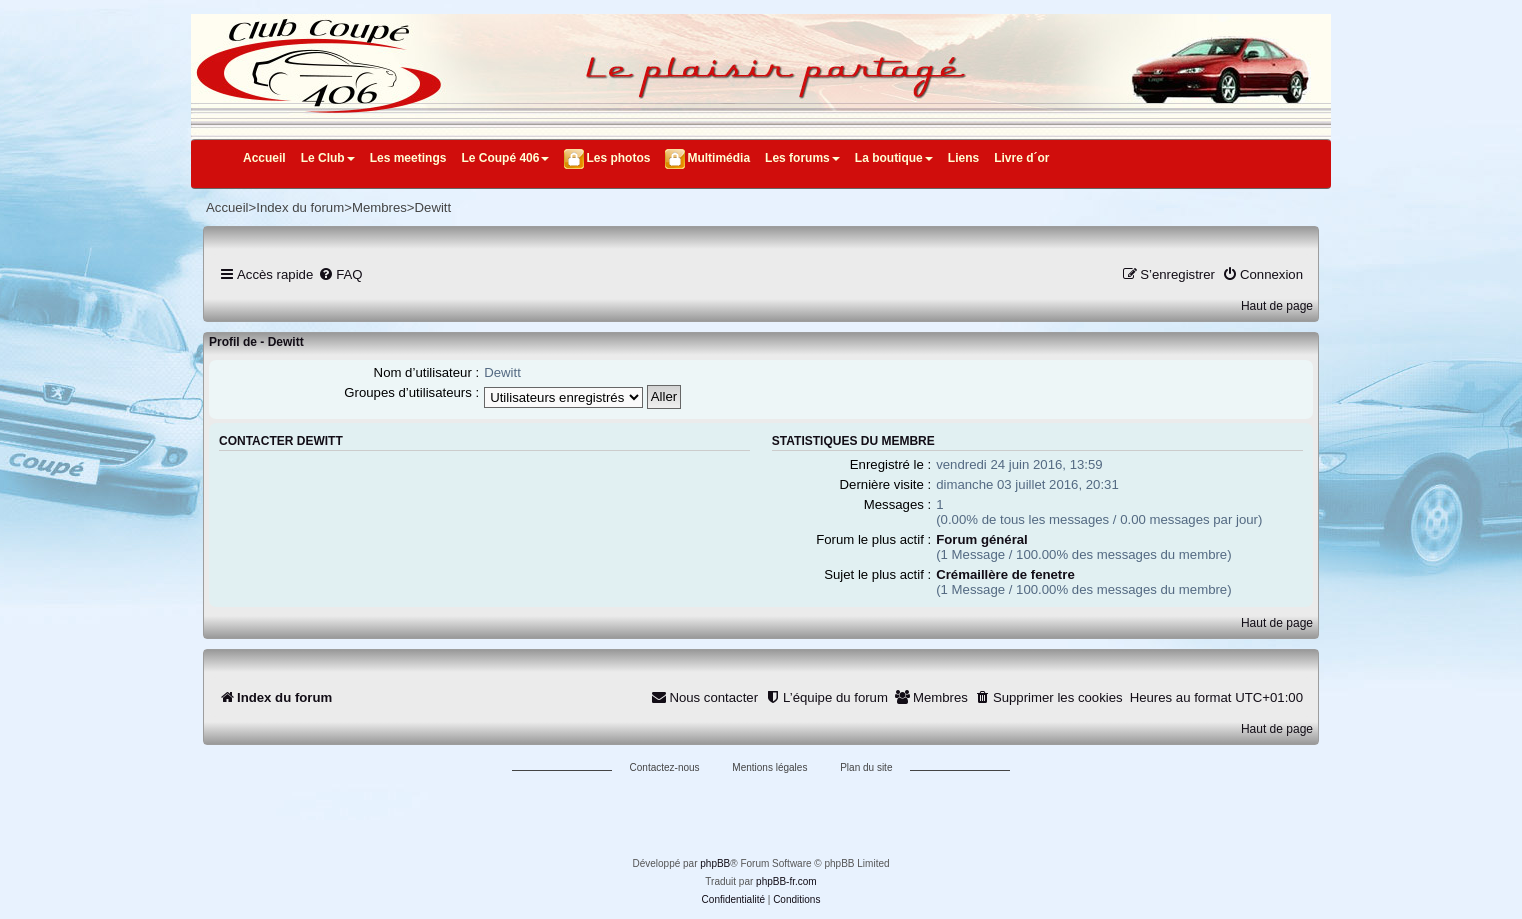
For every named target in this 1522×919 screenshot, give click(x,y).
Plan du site (866, 767)
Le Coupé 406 (505, 158)
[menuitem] (340, 274)
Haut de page (1277, 306)
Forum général (982, 539)
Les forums (802, 158)
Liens (963, 158)
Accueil (264, 158)
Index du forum (300, 207)
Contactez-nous (665, 767)
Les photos (618, 158)
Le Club (328, 158)
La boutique (894, 158)
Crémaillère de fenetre (1005, 574)
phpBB (715, 863)
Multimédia (718, 158)
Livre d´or (1021, 158)
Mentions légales (769, 767)
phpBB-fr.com (786, 881)
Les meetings (408, 158)
